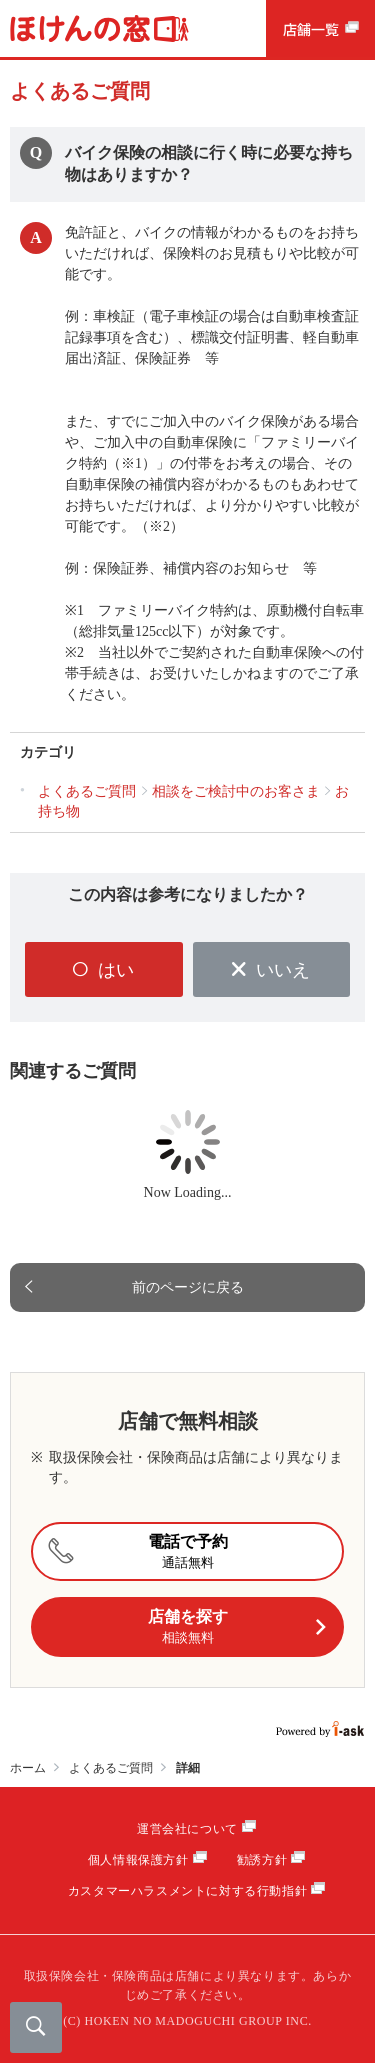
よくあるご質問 (111, 1768)
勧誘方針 (262, 1860)
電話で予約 (134, 1551)
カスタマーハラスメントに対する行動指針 (187, 1891)
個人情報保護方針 (138, 1860)
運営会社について (187, 1829)
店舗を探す (237, 1627)
